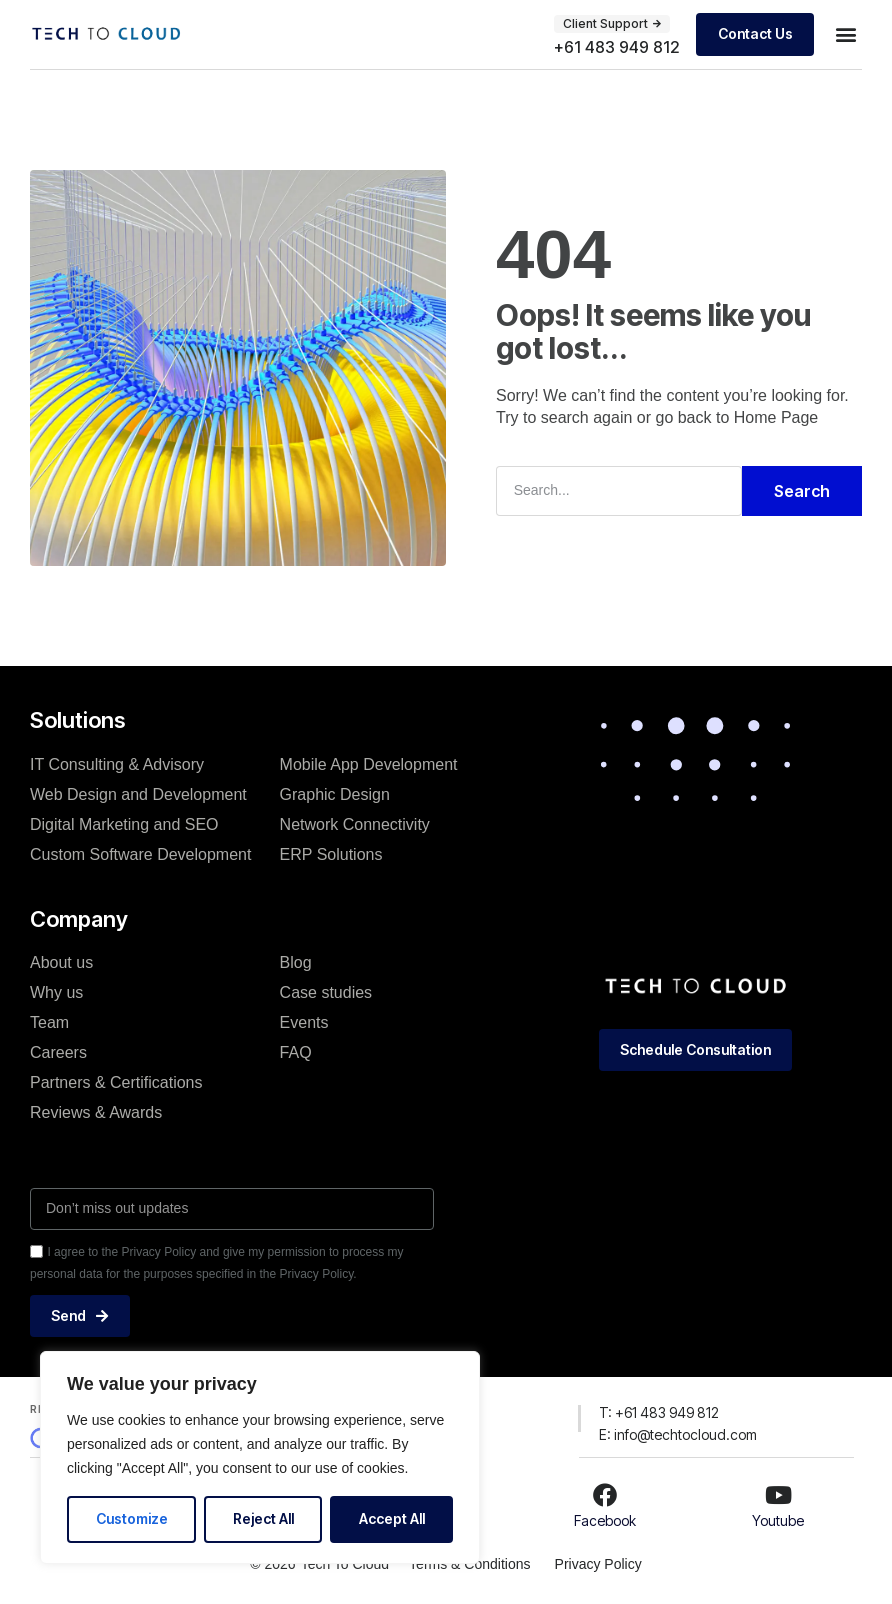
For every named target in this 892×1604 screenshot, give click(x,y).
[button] (845, 34)
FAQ (296, 1052)
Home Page (776, 417)
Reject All (263, 1518)
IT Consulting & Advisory (117, 763)
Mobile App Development (369, 763)
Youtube (778, 1520)
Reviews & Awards (96, 1112)
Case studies (326, 992)
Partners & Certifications (116, 1082)
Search (802, 491)
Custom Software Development (140, 853)
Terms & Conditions (469, 1563)
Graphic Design (335, 793)
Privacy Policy (598, 1563)
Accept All (392, 1518)
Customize (132, 1518)
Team (49, 1022)
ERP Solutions (331, 853)
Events (304, 1022)
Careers (58, 1052)
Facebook (605, 1520)
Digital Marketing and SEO (124, 823)
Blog (296, 962)
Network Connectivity (355, 823)
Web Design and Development (138, 793)
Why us (56, 992)
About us (61, 962)
